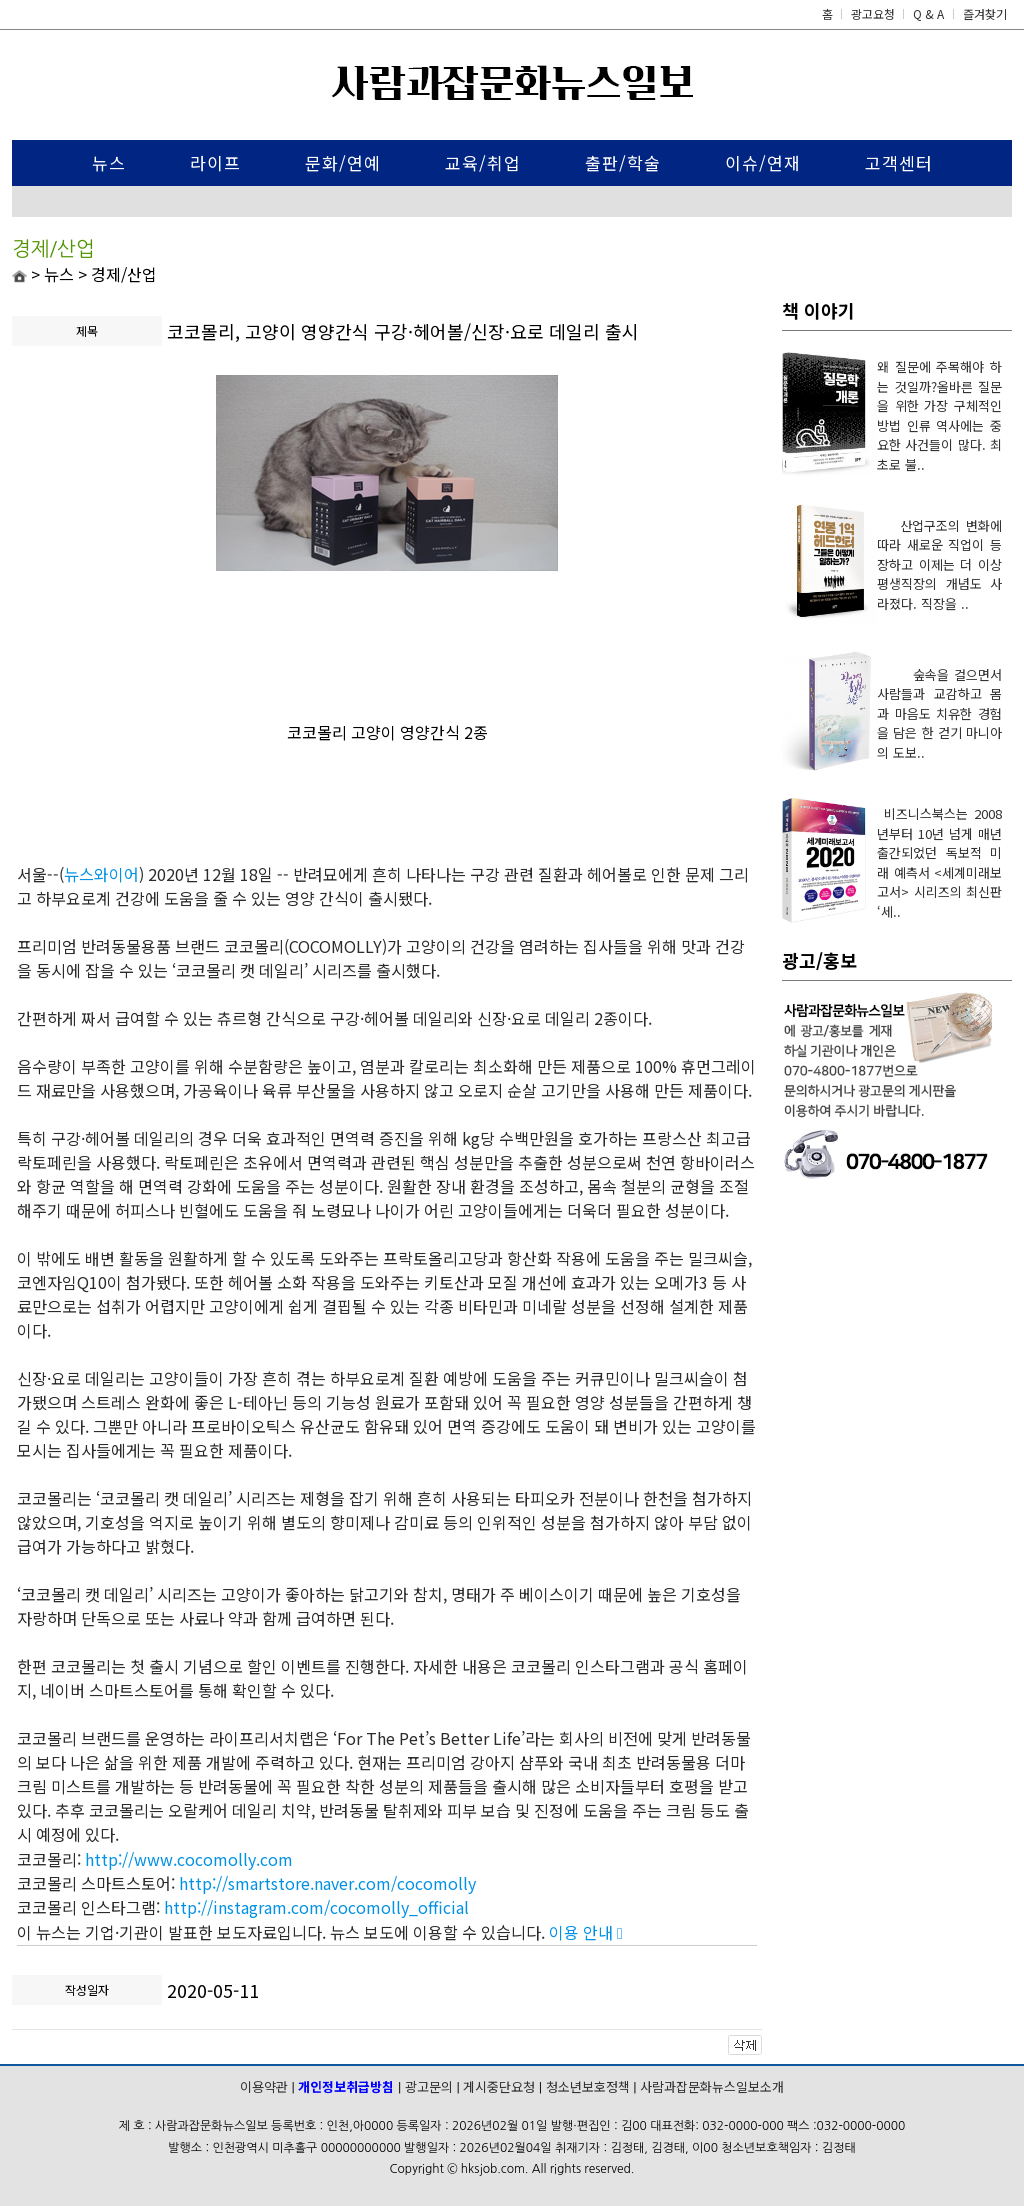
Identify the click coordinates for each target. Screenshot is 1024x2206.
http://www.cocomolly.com (189, 1859)
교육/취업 (483, 162)
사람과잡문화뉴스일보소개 (712, 2086)
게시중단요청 (499, 2086)
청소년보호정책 (588, 2086)
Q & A (928, 13)
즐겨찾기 (985, 13)
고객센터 (899, 162)
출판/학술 (623, 162)
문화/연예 (343, 162)
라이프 (215, 162)
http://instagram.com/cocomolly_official (316, 1907)
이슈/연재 (763, 162)
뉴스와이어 (101, 874)
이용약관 (264, 2086)
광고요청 (874, 13)
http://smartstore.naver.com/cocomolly (327, 1883)
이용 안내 (586, 1932)
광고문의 (429, 2086)
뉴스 (109, 162)
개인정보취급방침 (346, 2086)
